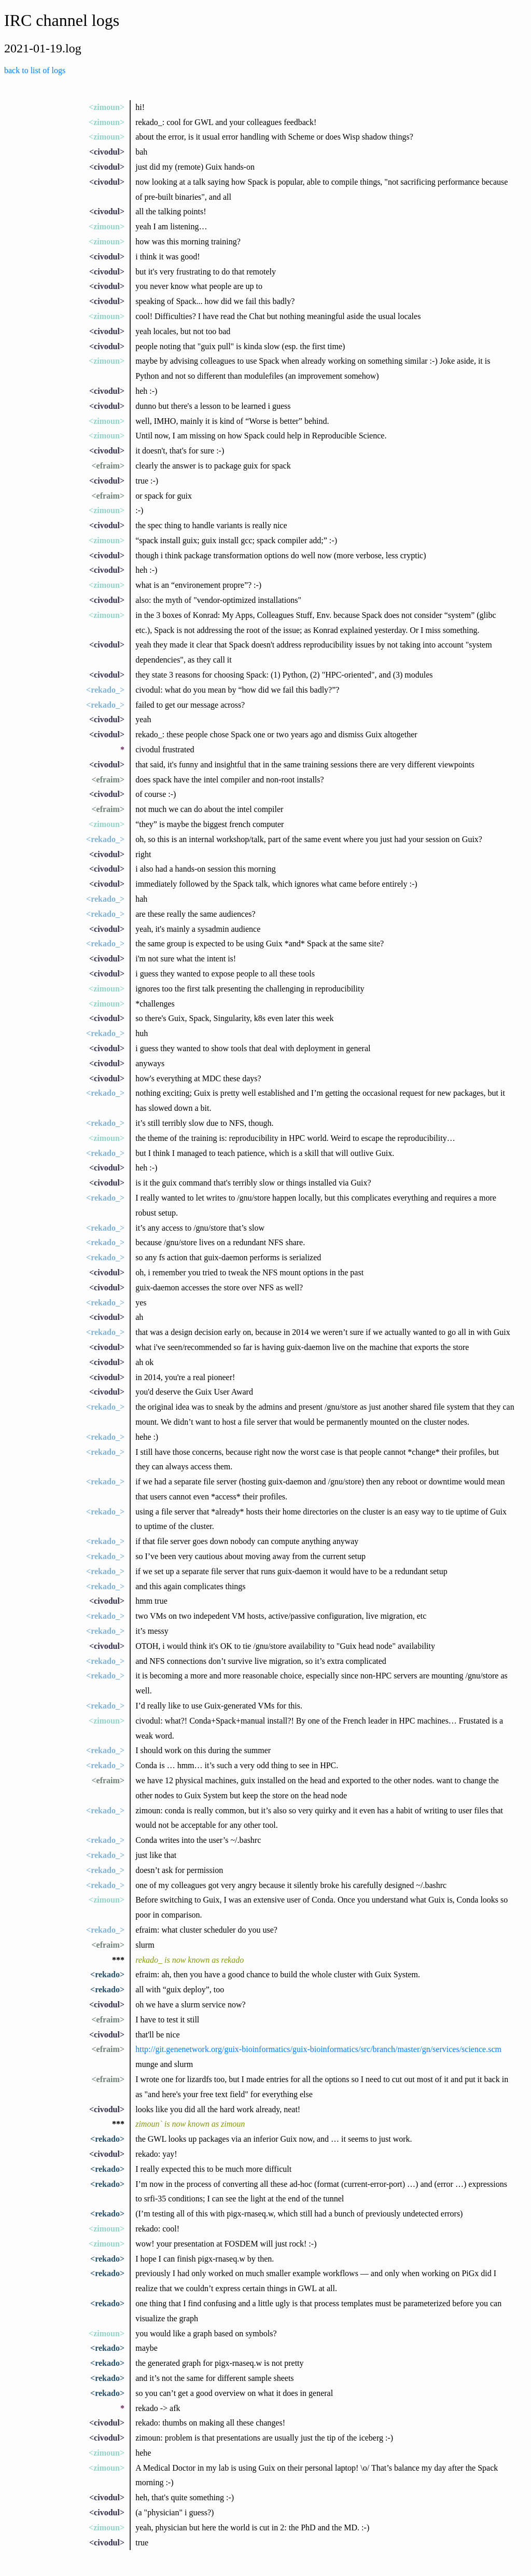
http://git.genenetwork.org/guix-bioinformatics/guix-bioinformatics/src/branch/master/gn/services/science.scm (318, 2049)
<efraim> (107, 465)
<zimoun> (106, 107)
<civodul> (106, 151)
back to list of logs (34, 70)
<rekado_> (105, 689)
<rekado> (107, 1974)
